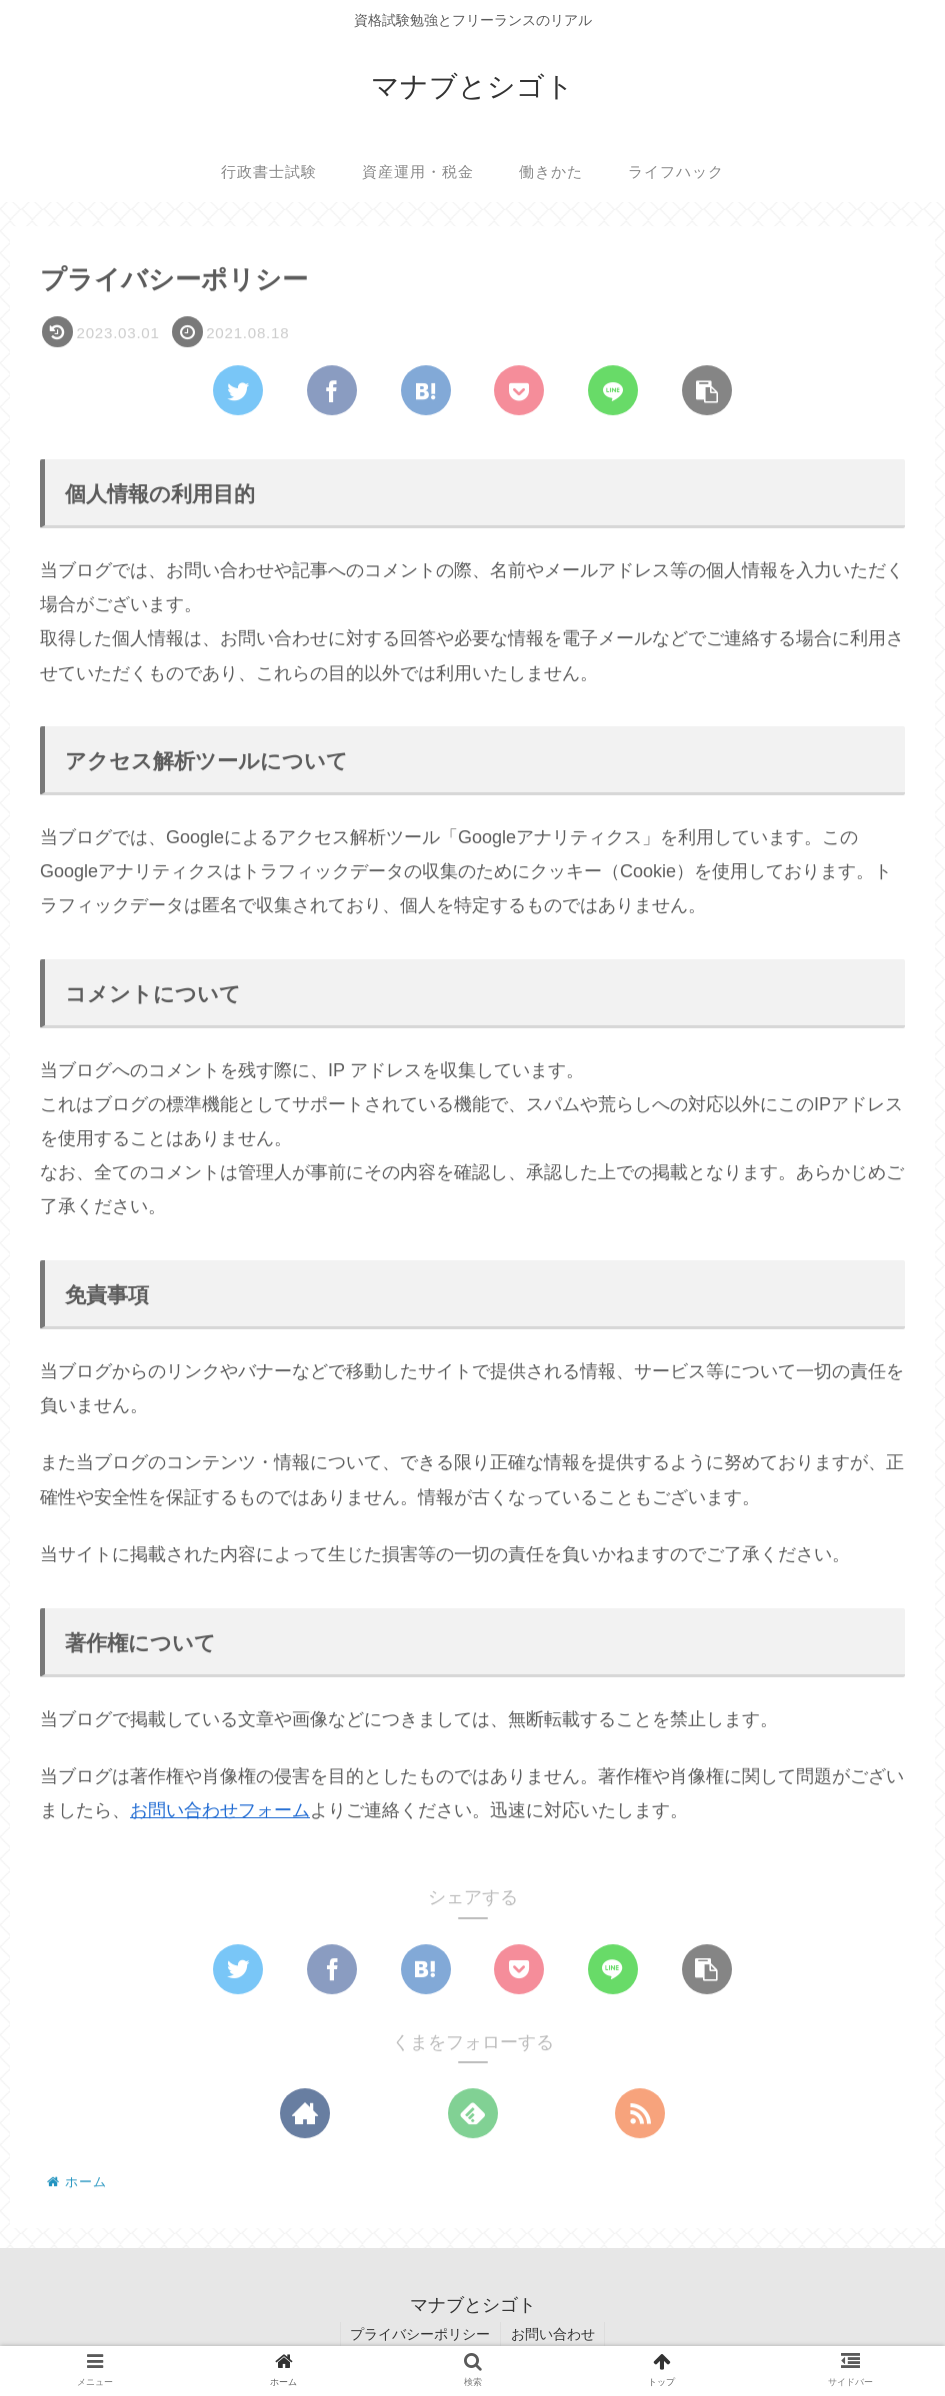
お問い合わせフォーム (220, 1812)
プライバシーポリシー (420, 2334)
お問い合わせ (553, 2334)
